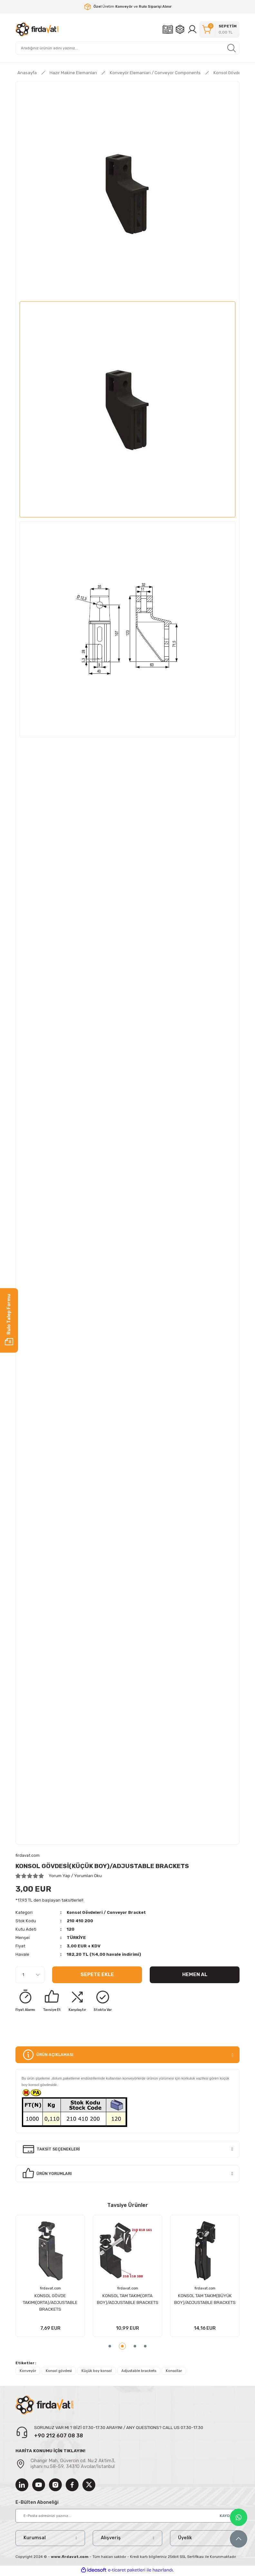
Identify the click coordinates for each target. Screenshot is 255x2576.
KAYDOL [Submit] (227, 2516)
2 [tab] (122, 2347)
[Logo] (37, 29)
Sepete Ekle (97, 1975)
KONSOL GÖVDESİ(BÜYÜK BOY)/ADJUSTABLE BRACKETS (101, 2299)
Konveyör (28, 2372)
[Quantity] (29, 1974)
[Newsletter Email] (127, 2517)
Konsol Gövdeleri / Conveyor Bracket (109, 1912)
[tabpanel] (101, 2277)
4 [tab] (145, 2347)
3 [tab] (135, 2347)
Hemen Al (195, 1975)
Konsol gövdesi (59, 2372)
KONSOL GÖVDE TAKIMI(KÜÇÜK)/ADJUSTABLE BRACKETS (179, 2302)
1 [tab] (110, 2347)
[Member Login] (192, 29)
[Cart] (219, 29)
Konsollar (174, 2372)
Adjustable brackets (138, 2372)
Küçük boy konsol (96, 2372)
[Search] (127, 48)
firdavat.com (101, 2288)
